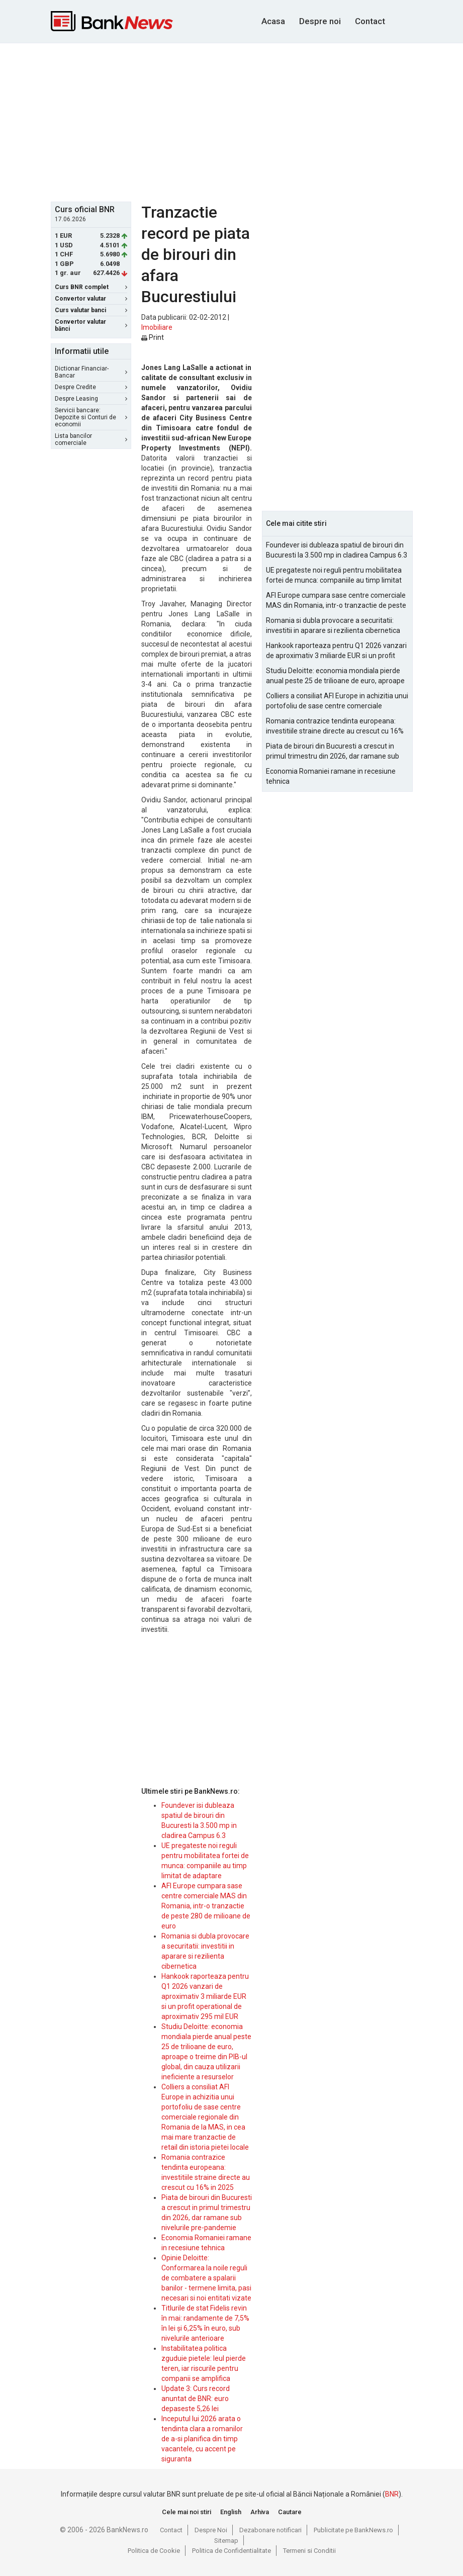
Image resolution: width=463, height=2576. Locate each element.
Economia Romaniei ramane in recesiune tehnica (331, 776)
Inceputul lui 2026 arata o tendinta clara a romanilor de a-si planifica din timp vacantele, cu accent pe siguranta (202, 2439)
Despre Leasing (91, 398)
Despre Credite (91, 387)
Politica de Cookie (154, 2550)
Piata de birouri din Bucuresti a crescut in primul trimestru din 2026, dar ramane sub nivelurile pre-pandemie (332, 751)
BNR (392, 2494)
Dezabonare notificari (270, 2530)
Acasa (273, 21)
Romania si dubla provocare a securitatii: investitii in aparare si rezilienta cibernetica (333, 625)
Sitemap (226, 2540)
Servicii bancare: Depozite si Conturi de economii (91, 417)
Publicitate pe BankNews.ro (353, 2530)
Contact (370, 21)
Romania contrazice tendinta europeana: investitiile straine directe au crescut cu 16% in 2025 (335, 726)
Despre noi (320, 21)
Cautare (290, 2512)
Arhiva (259, 2512)
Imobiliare (156, 327)
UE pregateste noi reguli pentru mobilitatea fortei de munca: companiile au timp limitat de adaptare (334, 575)
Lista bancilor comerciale (91, 439)
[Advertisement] (257, 121)
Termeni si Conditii (309, 2550)
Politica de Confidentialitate (231, 2550)
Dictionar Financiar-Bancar (91, 372)
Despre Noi (211, 2530)
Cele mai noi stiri (186, 2512)
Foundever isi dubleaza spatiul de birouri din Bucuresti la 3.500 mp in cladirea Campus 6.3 (336, 550)
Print (152, 337)
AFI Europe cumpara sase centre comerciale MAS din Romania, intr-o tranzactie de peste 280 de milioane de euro (205, 1906)
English (230, 2512)
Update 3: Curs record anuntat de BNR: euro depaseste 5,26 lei (195, 2398)
